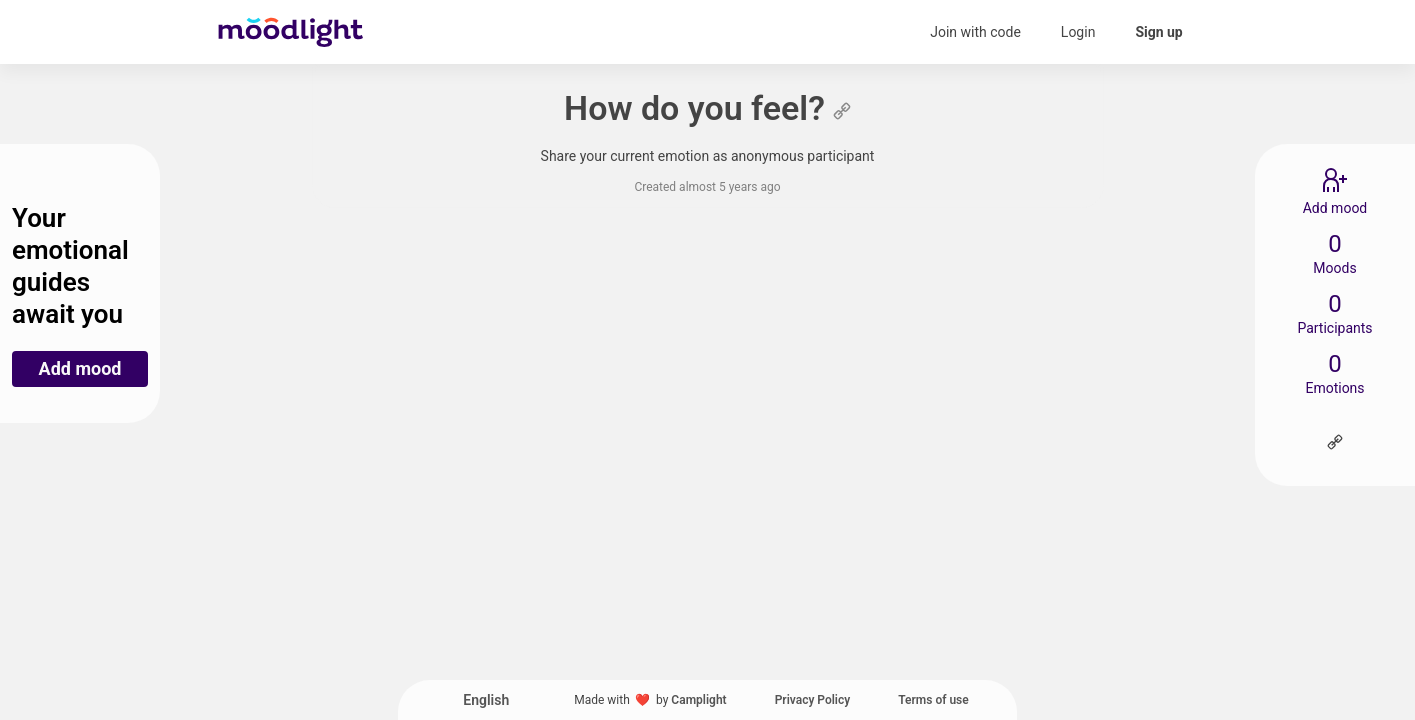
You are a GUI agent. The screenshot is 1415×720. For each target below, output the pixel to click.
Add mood (80, 368)
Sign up (1158, 32)
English (486, 700)
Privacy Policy (813, 700)
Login (1078, 32)
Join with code (975, 32)
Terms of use (933, 700)
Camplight (698, 700)
